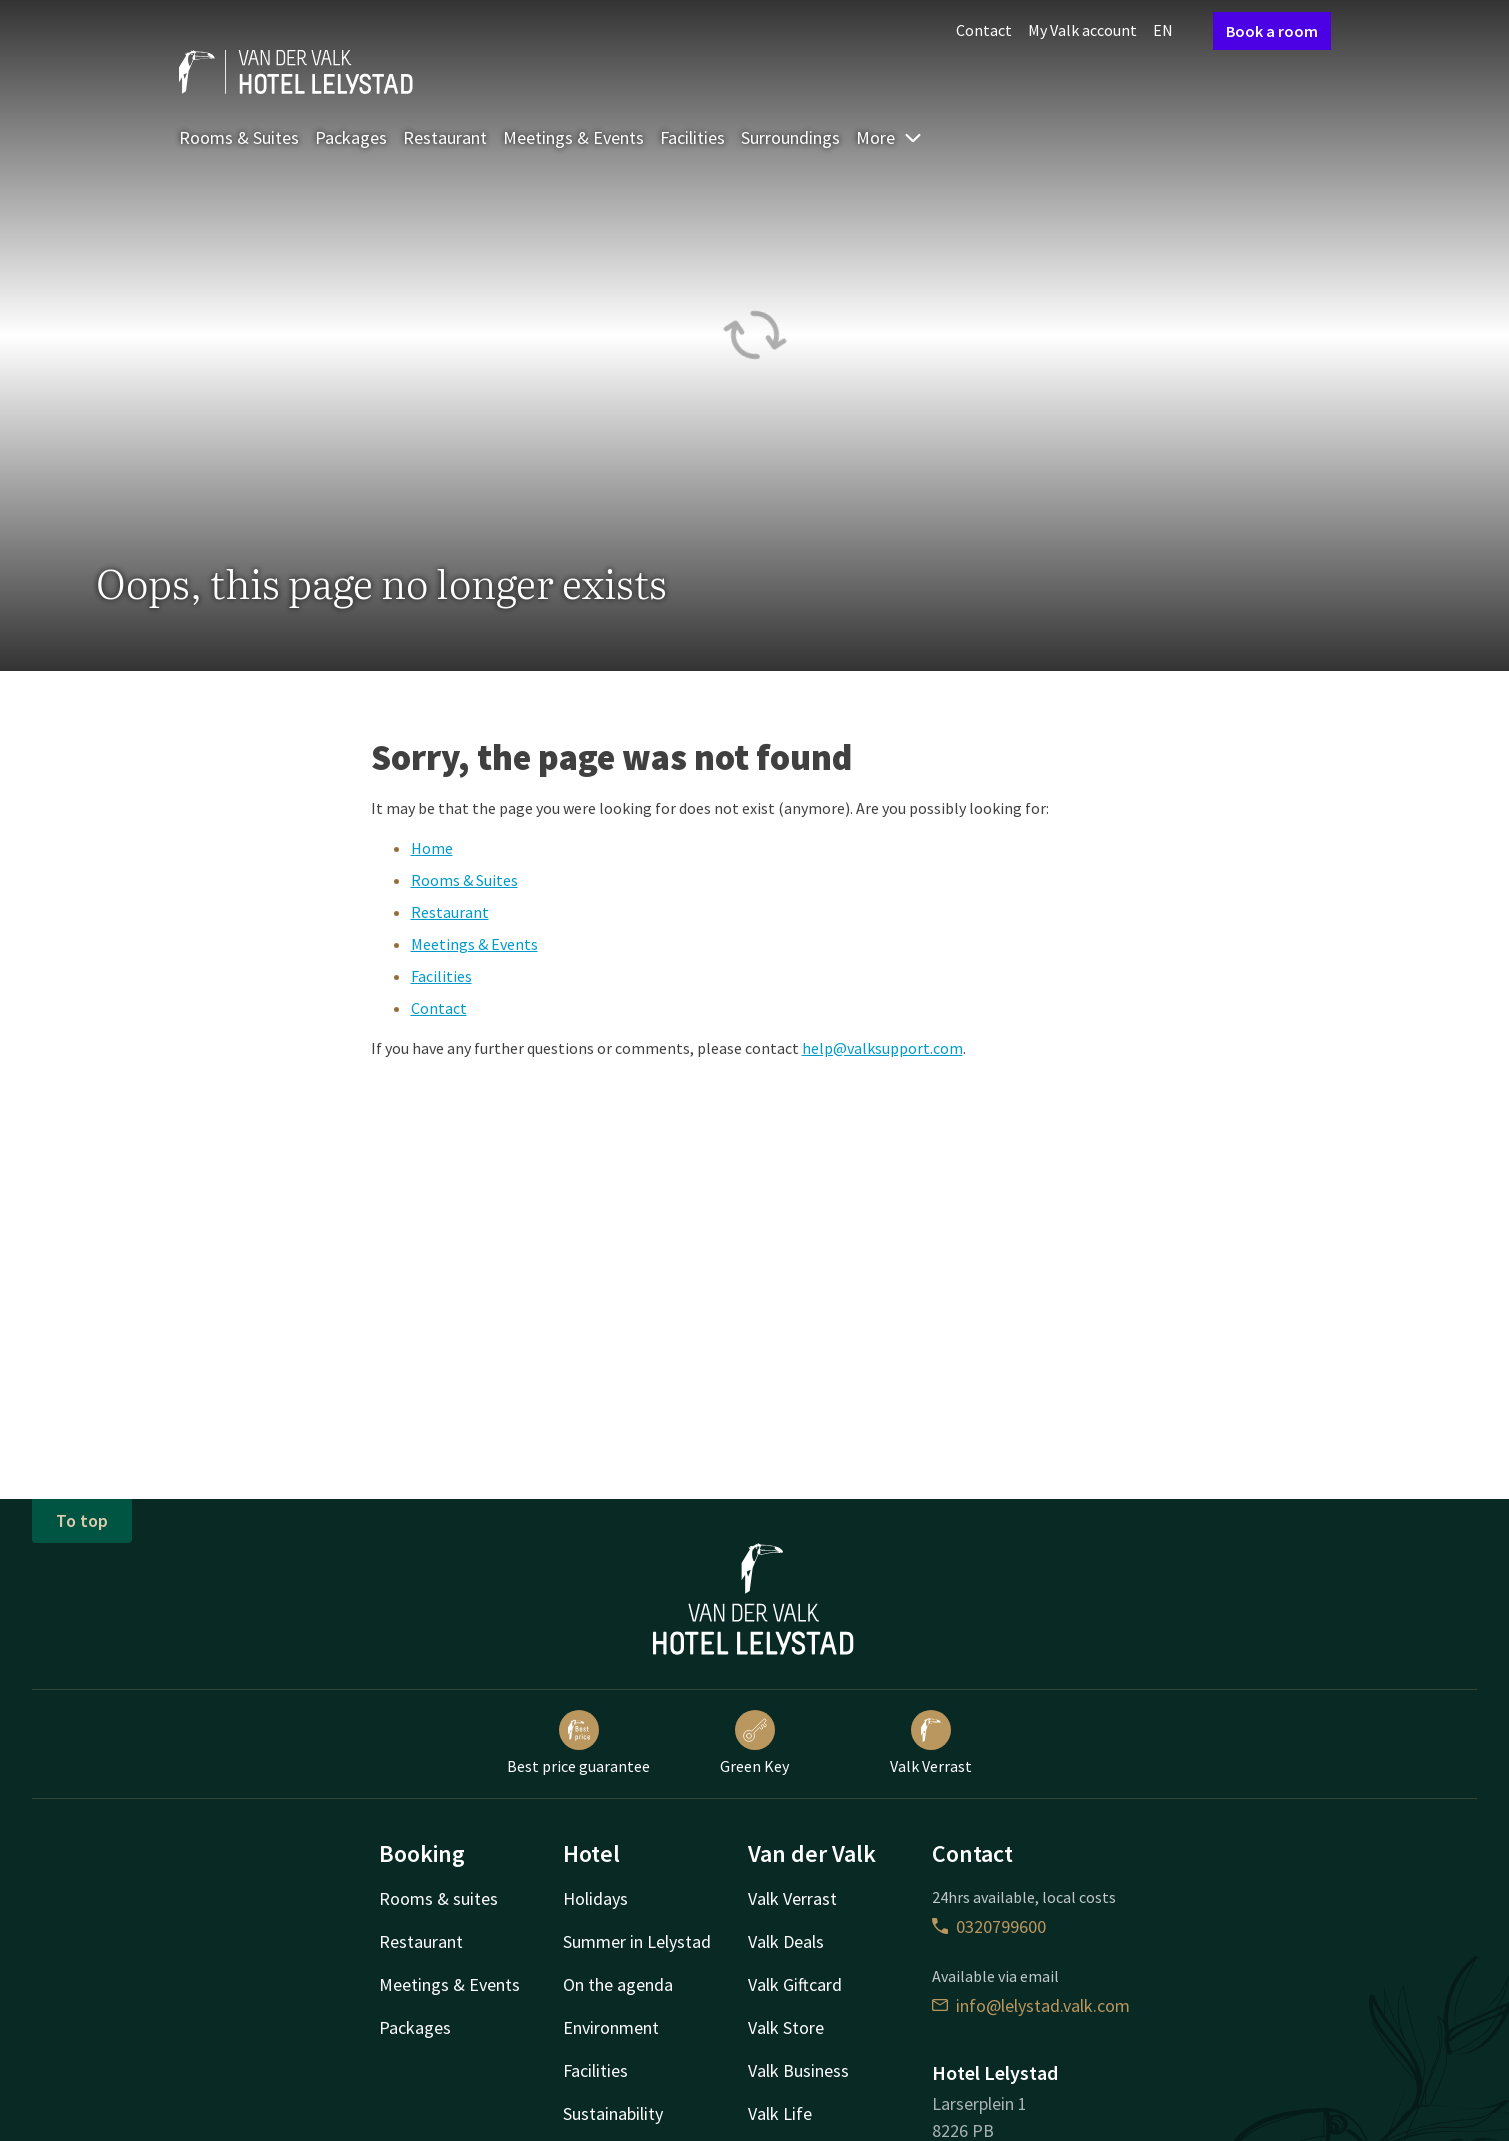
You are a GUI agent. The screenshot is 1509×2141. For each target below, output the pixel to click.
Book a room (1272, 31)
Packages (351, 137)
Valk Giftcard (795, 1984)
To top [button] (82, 1520)
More (889, 137)
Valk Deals (786, 1941)
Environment (611, 2027)
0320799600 (989, 1926)
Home (432, 848)
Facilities (692, 137)
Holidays (595, 1898)
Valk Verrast (931, 1743)
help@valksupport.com (882, 1048)
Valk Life (780, 2113)
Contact (984, 30)
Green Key (754, 1743)
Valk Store (786, 2027)
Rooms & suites (438, 1898)
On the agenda (618, 1984)
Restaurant (445, 137)
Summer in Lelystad (637, 1941)
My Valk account (1082, 30)
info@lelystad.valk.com (1031, 2005)
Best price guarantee (578, 1743)
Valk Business (798, 2070)
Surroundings (790, 137)
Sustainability (613, 2113)
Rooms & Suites (239, 137)
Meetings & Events (573, 137)
